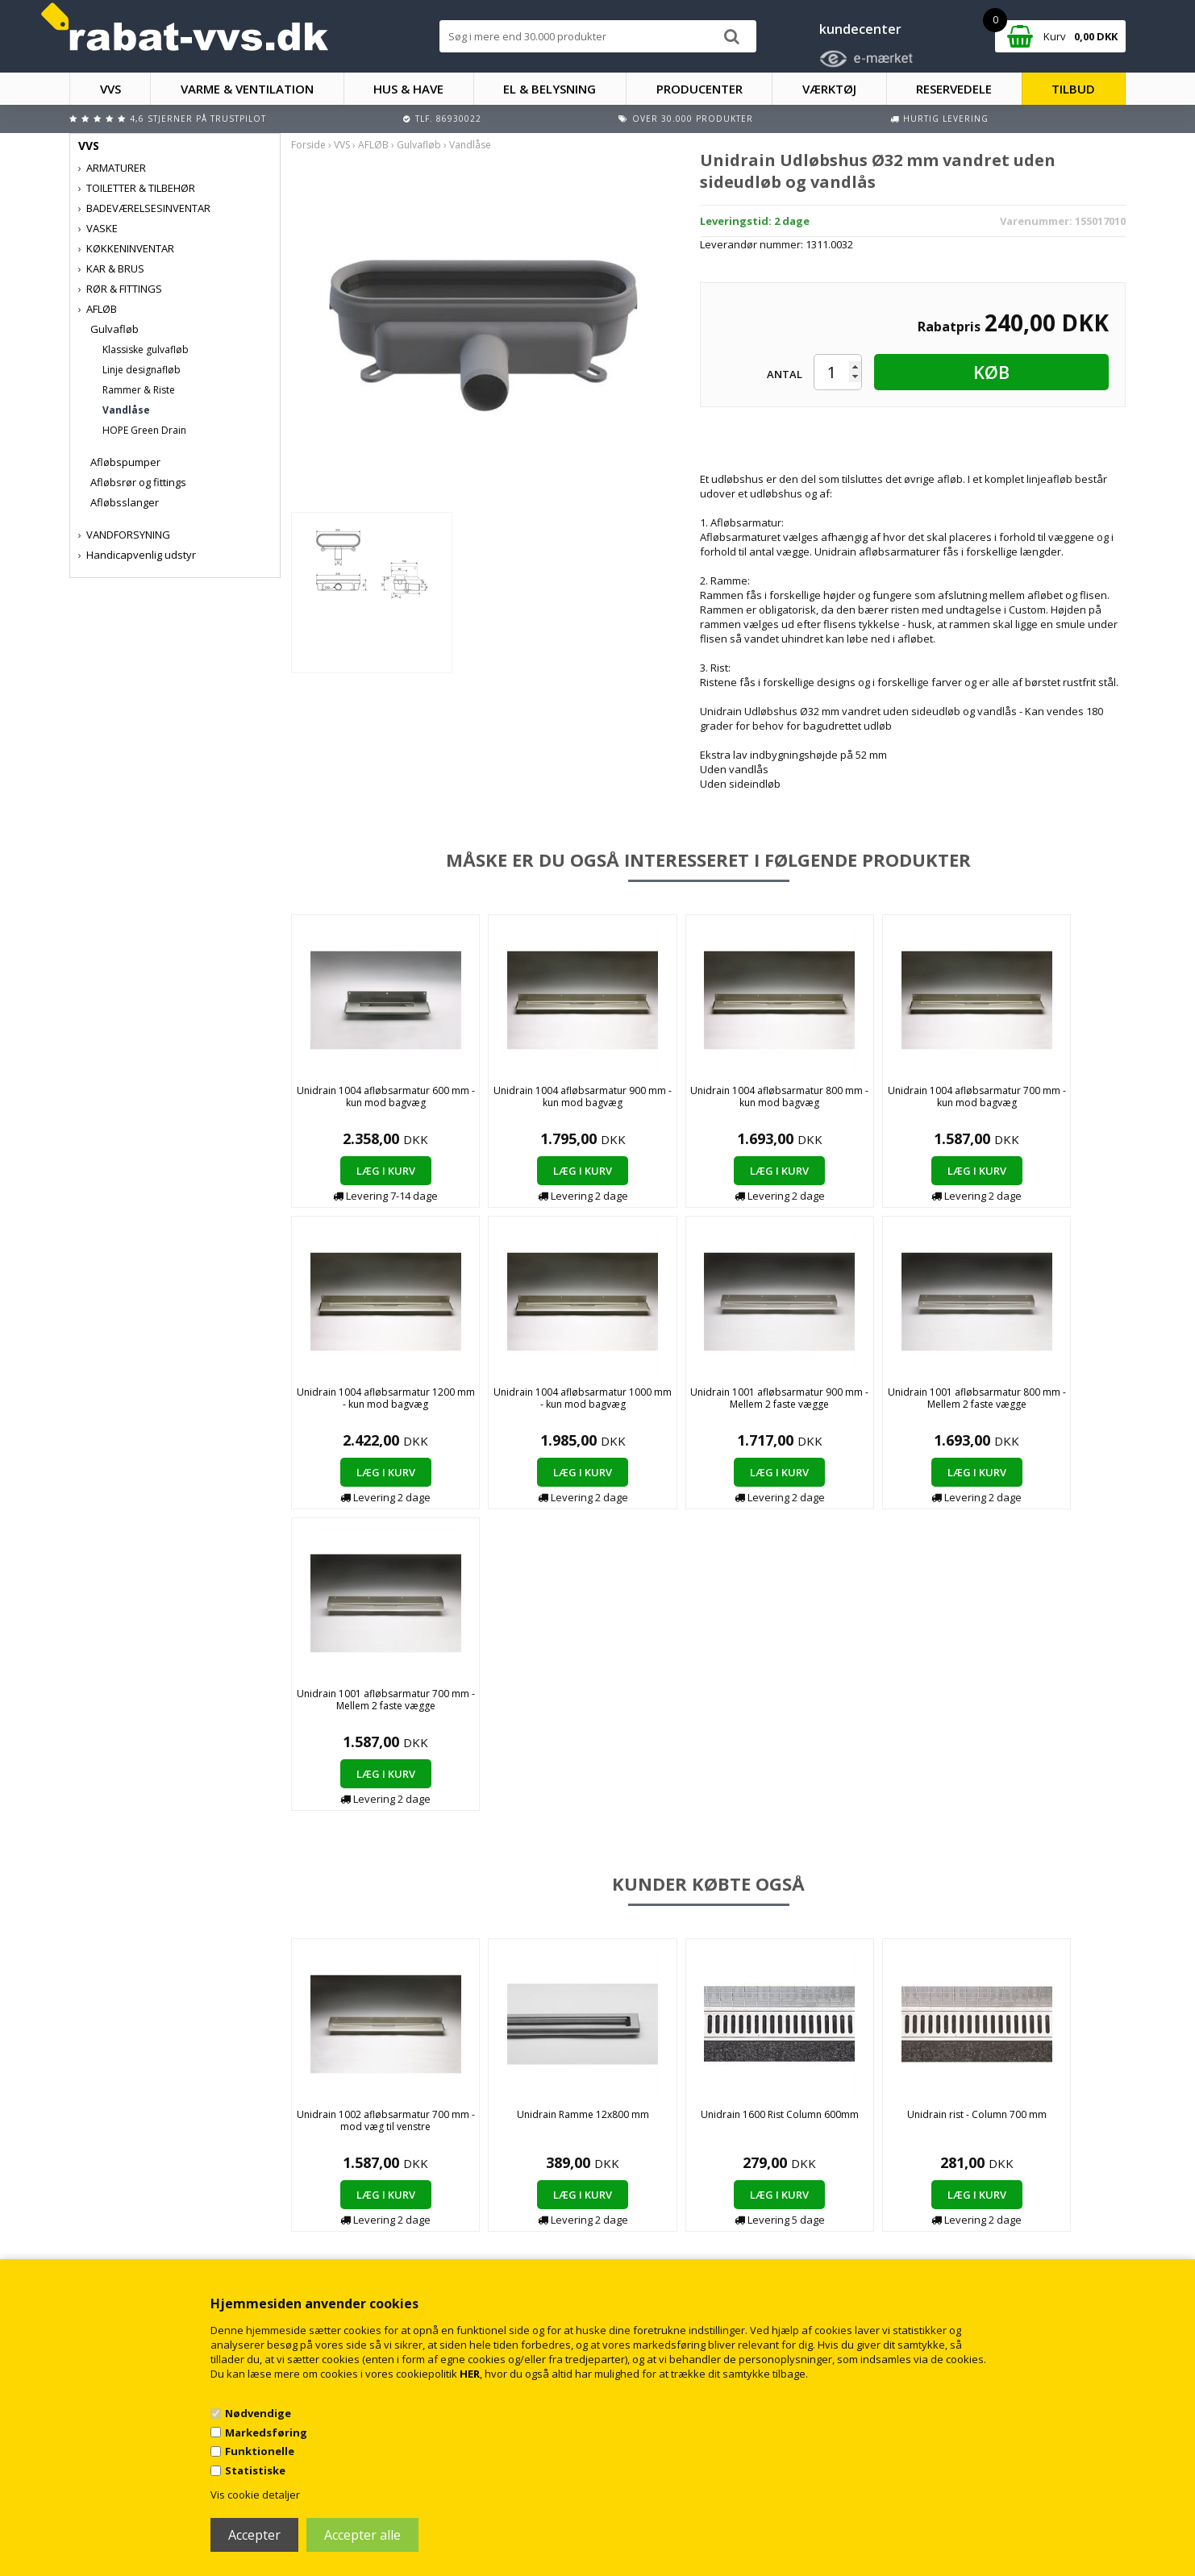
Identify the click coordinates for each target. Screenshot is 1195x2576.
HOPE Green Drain (144, 430)
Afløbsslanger (124, 502)
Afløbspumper (125, 462)
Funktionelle (259, 2451)
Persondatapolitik (394, 2242)
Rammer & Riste (138, 390)
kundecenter (860, 29)
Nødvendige (258, 2413)
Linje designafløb (141, 370)
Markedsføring (266, 2432)
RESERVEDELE (954, 89)
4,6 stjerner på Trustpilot (198, 118)
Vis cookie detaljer (255, 2494)
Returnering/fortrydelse (406, 2226)
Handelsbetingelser (398, 2194)
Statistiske (255, 2470)
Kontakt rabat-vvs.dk (400, 2210)
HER (470, 2373)
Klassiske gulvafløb (145, 349)
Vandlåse (126, 410)
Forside (308, 145)
